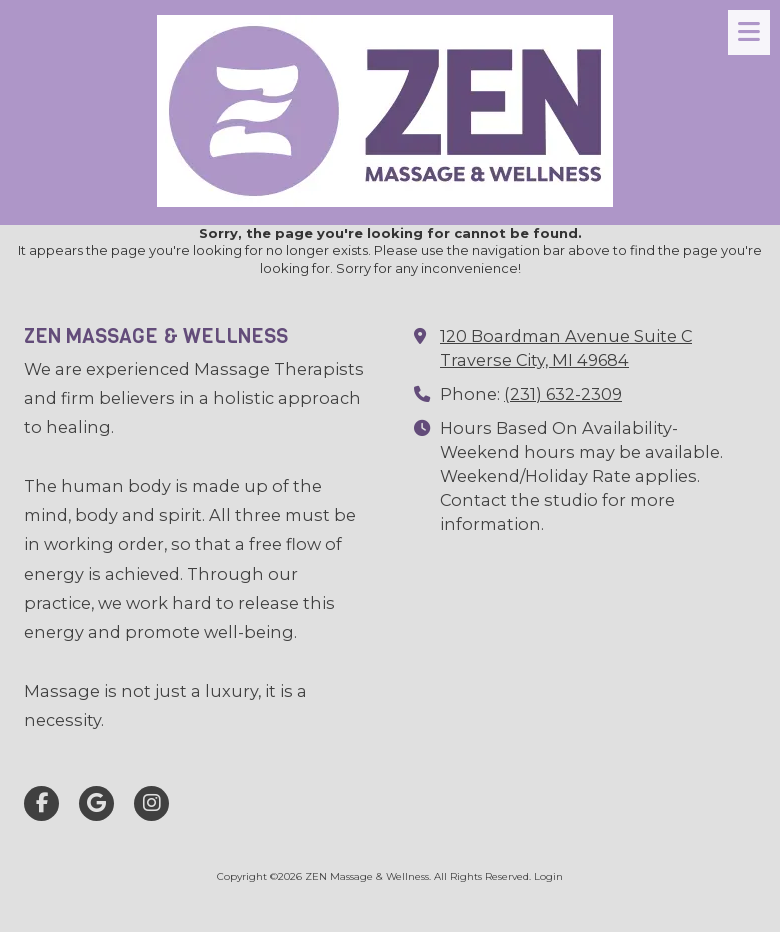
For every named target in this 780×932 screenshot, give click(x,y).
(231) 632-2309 (563, 394)
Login (548, 876)
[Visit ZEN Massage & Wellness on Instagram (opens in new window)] (151, 803)
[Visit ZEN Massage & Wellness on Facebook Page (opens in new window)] (41, 803)
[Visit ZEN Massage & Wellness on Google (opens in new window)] (96, 803)
